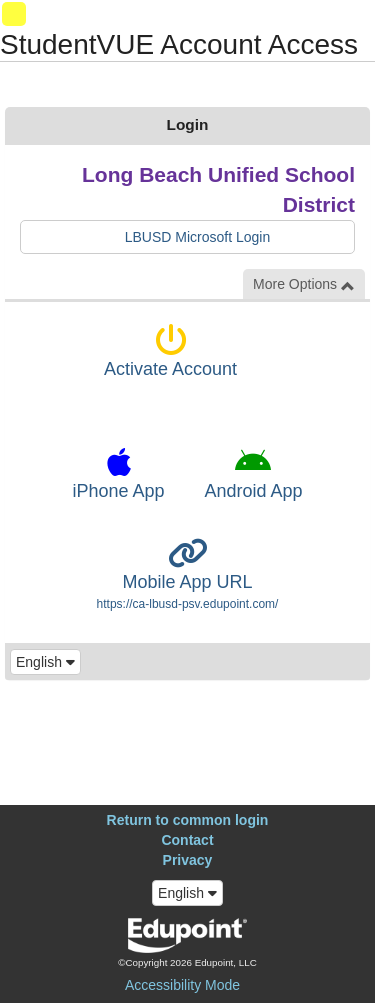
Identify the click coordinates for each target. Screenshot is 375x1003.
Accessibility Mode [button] (182, 985)
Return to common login (188, 820)
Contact (187, 840)
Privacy (188, 860)
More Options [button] (304, 284)
